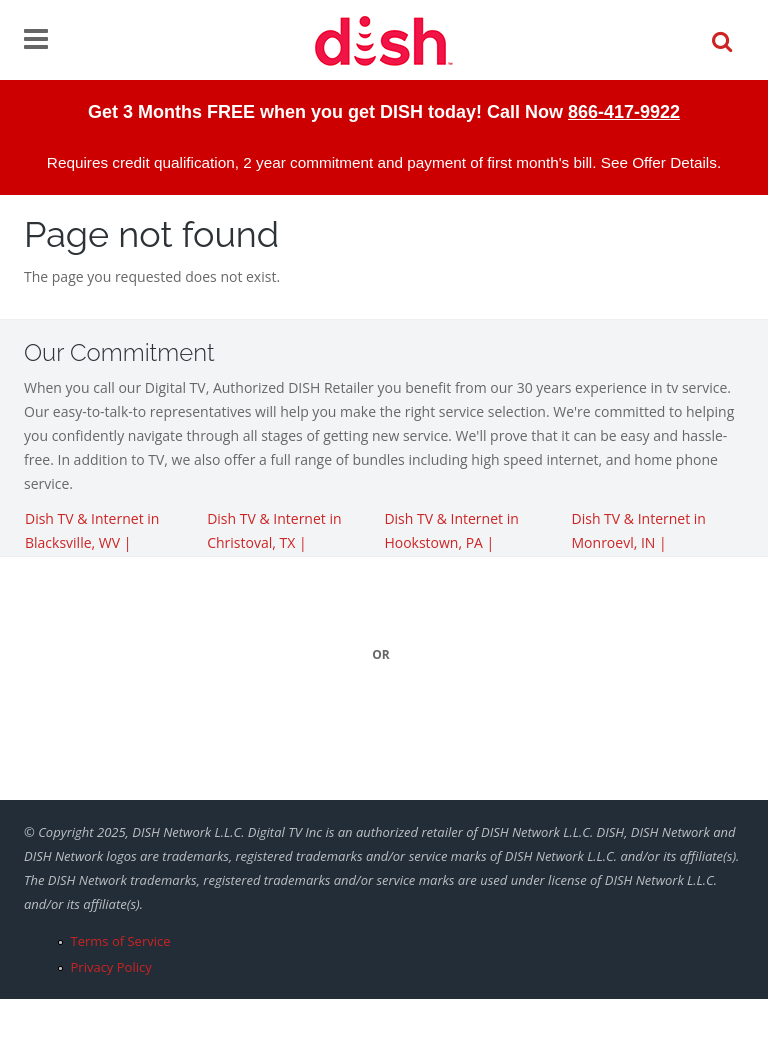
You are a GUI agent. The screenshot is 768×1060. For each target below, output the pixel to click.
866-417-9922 (624, 112)
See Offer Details (659, 162)
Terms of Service (121, 941)
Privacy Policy (111, 967)
